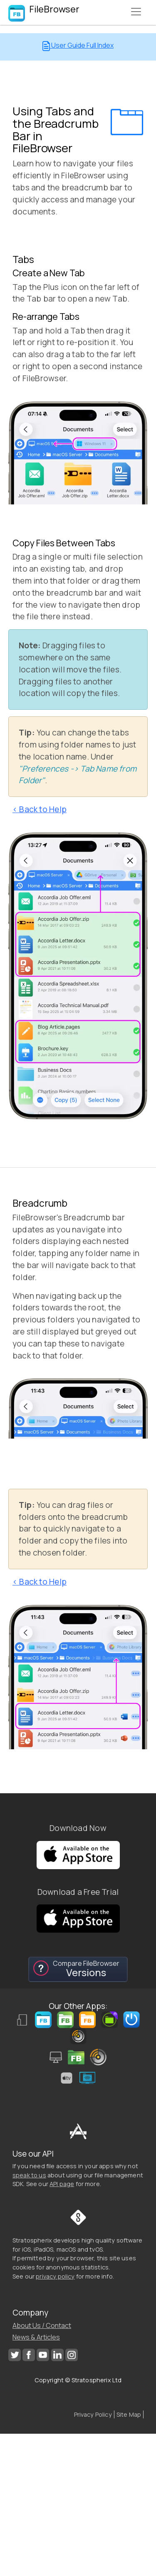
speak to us (29, 2175)
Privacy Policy (93, 2414)
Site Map (128, 2414)
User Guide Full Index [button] (78, 46)
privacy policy (55, 2276)
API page (62, 2184)
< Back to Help (39, 809)
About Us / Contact (41, 2325)
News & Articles (36, 2337)
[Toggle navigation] (136, 11)
